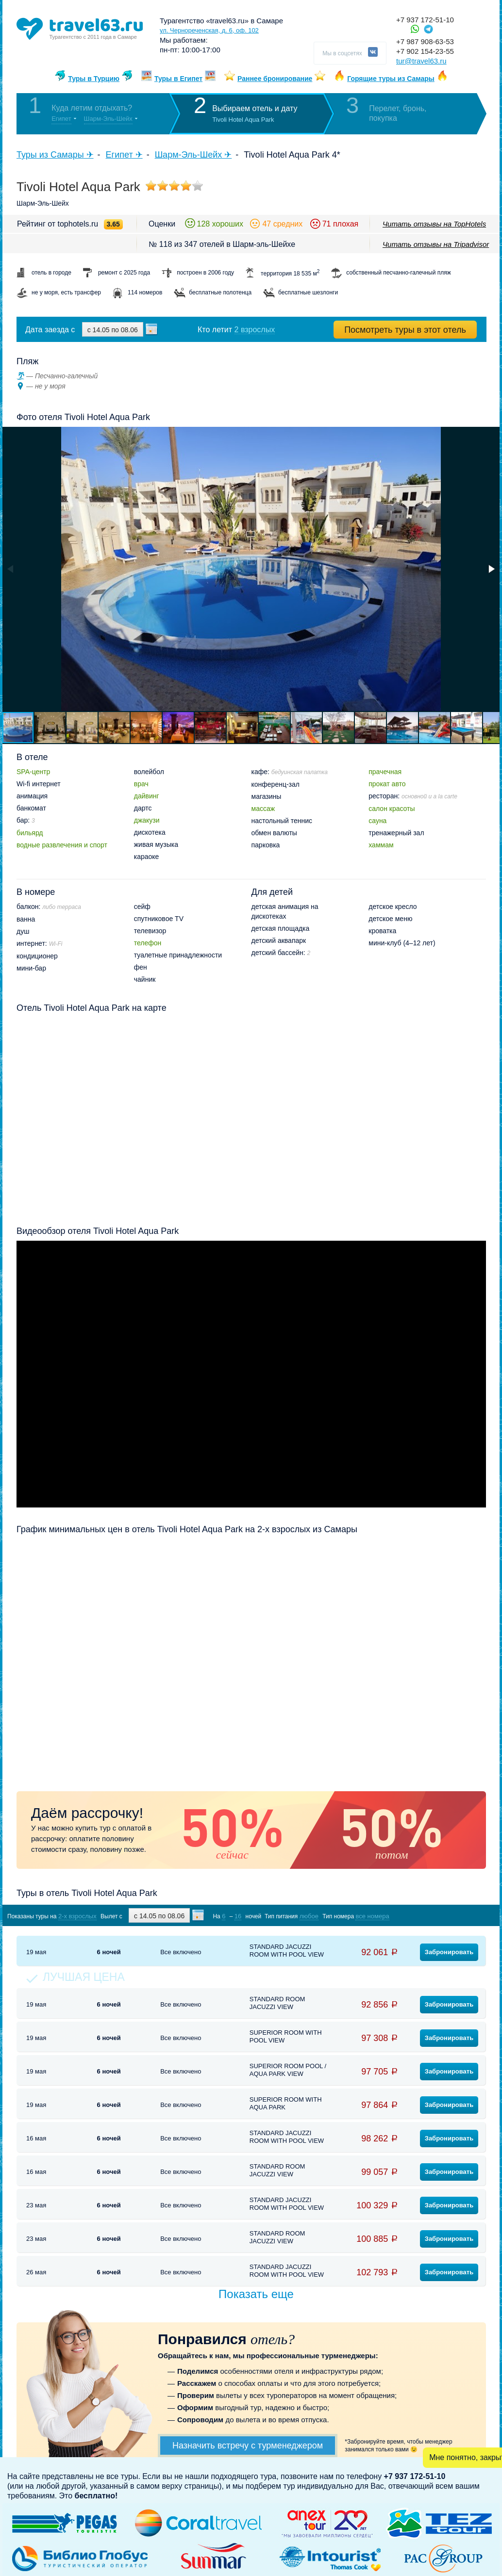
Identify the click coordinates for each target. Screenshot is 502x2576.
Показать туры (434, 1916)
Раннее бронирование (274, 78)
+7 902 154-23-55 (425, 51)
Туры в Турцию (93, 78)
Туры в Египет (178, 78)
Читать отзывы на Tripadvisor (436, 244)
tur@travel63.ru (421, 61)
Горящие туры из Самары (391, 78)
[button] (491, 569)
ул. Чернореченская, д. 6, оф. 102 (209, 30)
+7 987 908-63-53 (425, 41)
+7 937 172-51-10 (425, 20)
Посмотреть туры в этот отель (405, 330)
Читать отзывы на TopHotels (434, 224)
